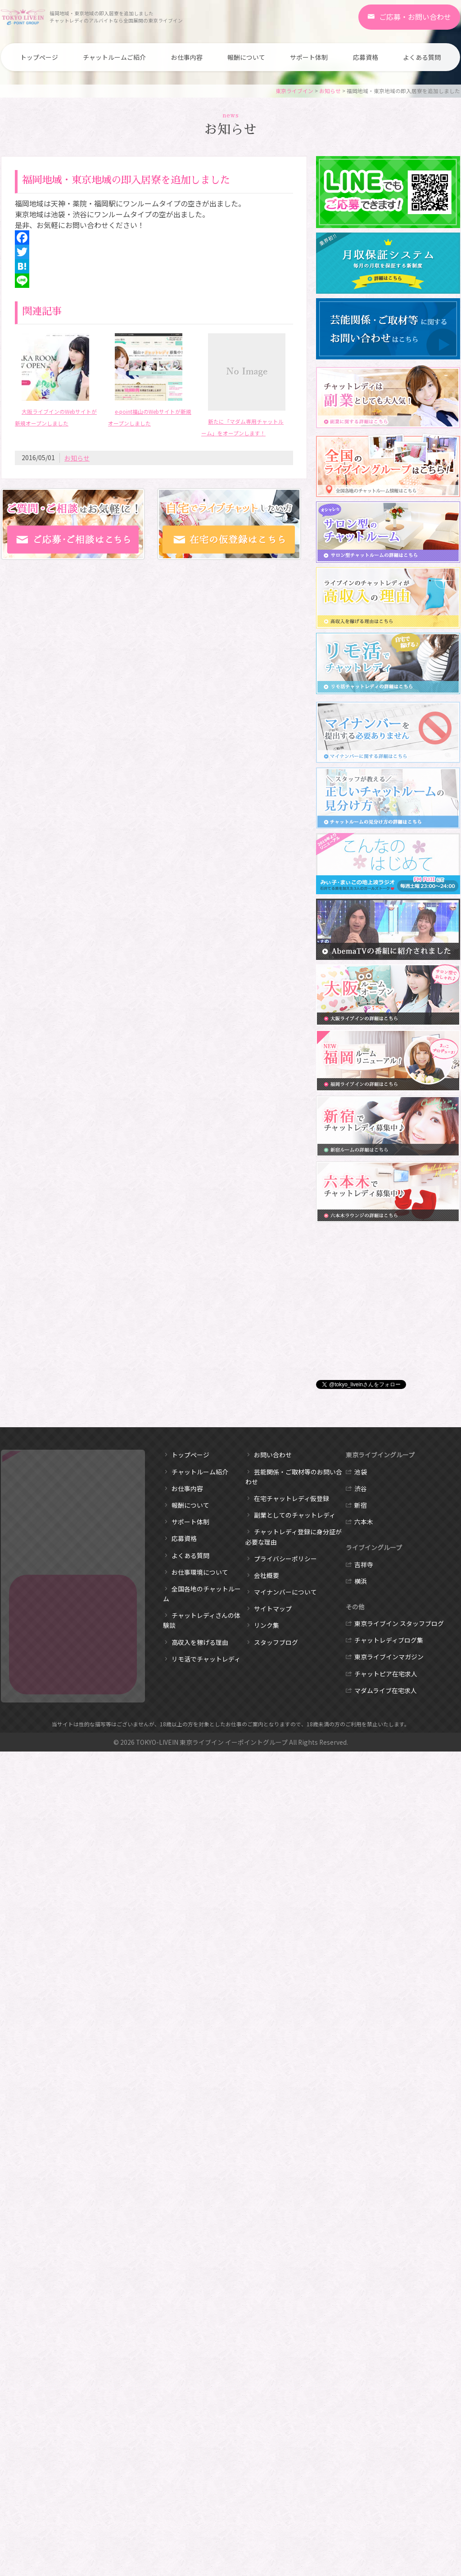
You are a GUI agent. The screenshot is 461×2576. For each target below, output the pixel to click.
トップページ (39, 57)
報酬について (246, 57)
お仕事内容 (187, 57)
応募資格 (365, 57)
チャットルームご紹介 (114, 57)
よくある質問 (422, 57)
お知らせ (330, 90)
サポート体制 (309, 57)
